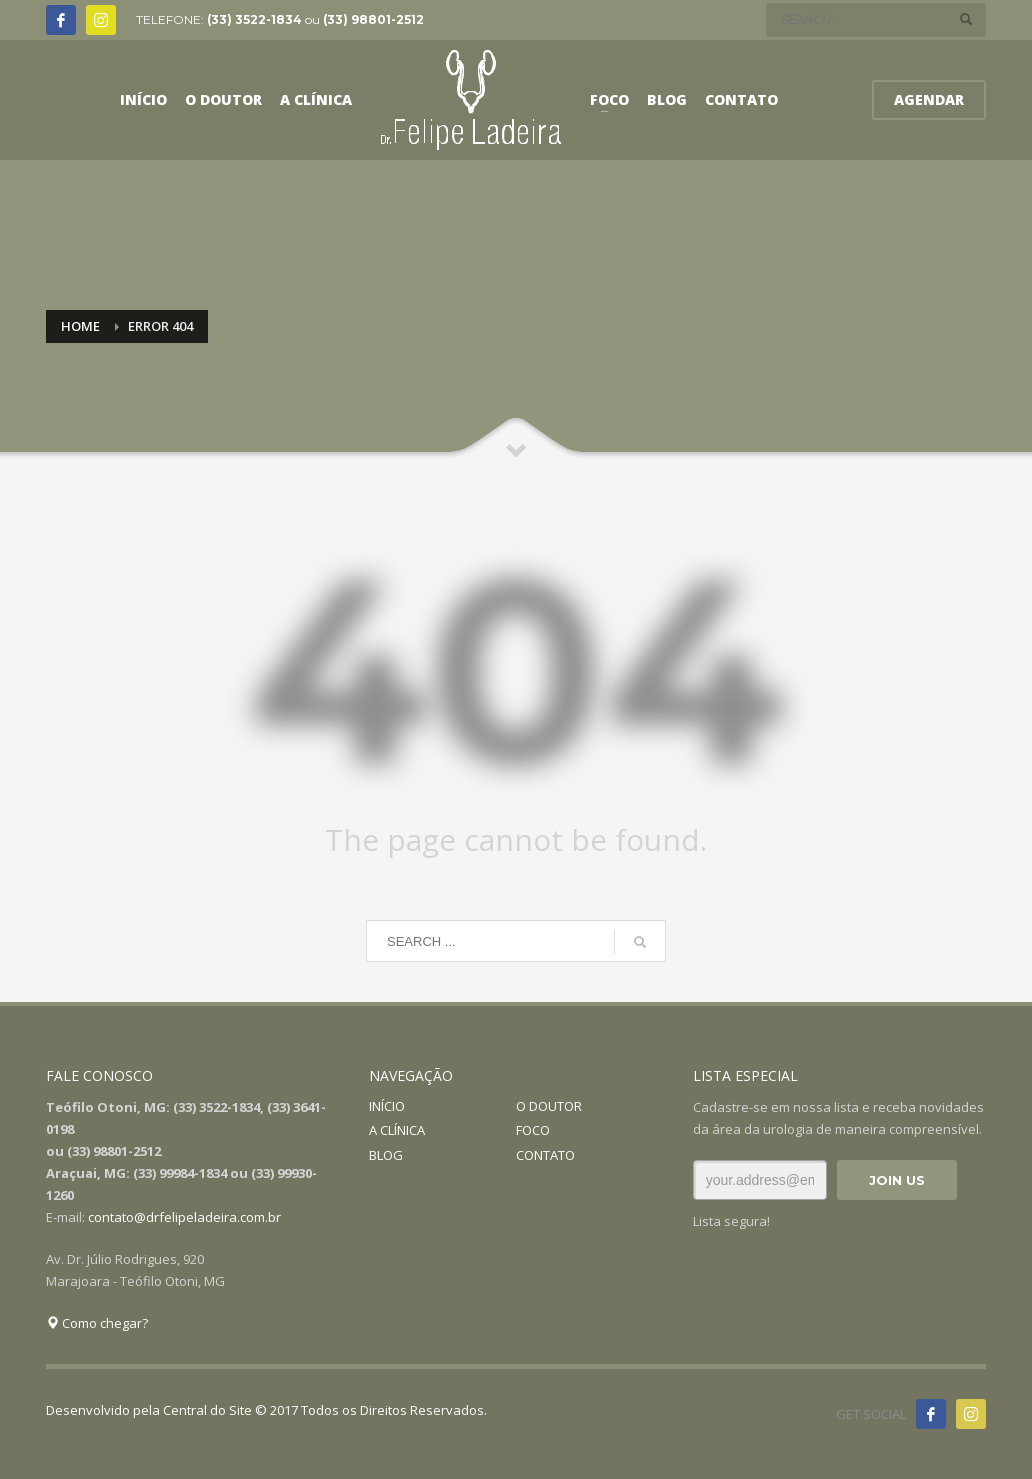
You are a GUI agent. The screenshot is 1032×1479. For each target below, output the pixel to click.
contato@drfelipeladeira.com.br (184, 1217)
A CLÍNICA (397, 1130)
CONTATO (545, 1155)
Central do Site (207, 1410)
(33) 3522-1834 (254, 19)
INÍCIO (387, 1106)
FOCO (533, 1130)
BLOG (386, 1155)
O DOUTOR (549, 1106)
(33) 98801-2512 (373, 19)
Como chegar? (97, 1323)
